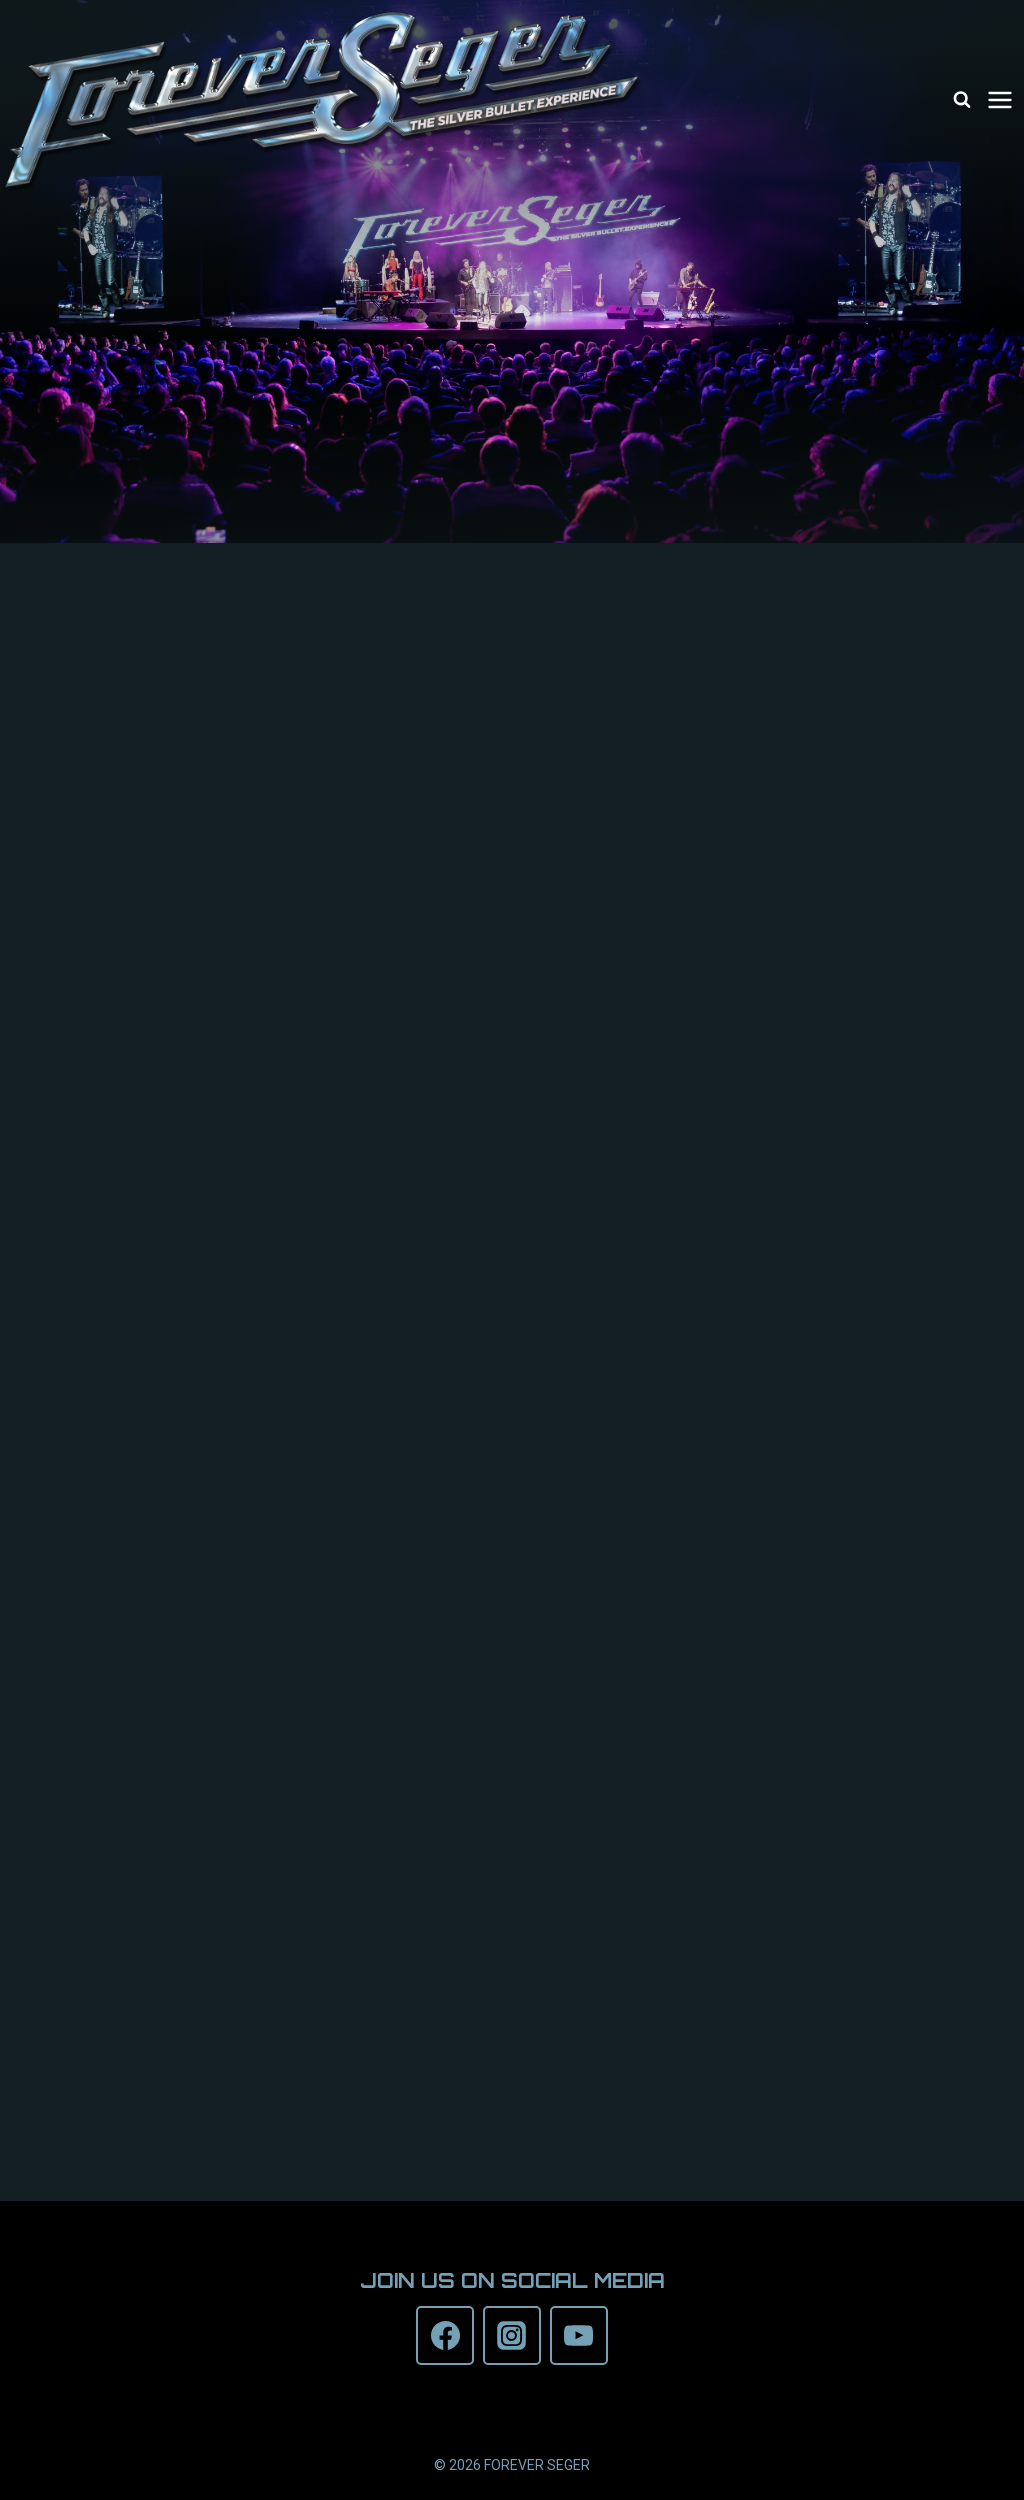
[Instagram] (512, 2335)
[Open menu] (1002, 100)
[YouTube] (579, 2335)
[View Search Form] (962, 100)
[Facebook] (445, 2335)
